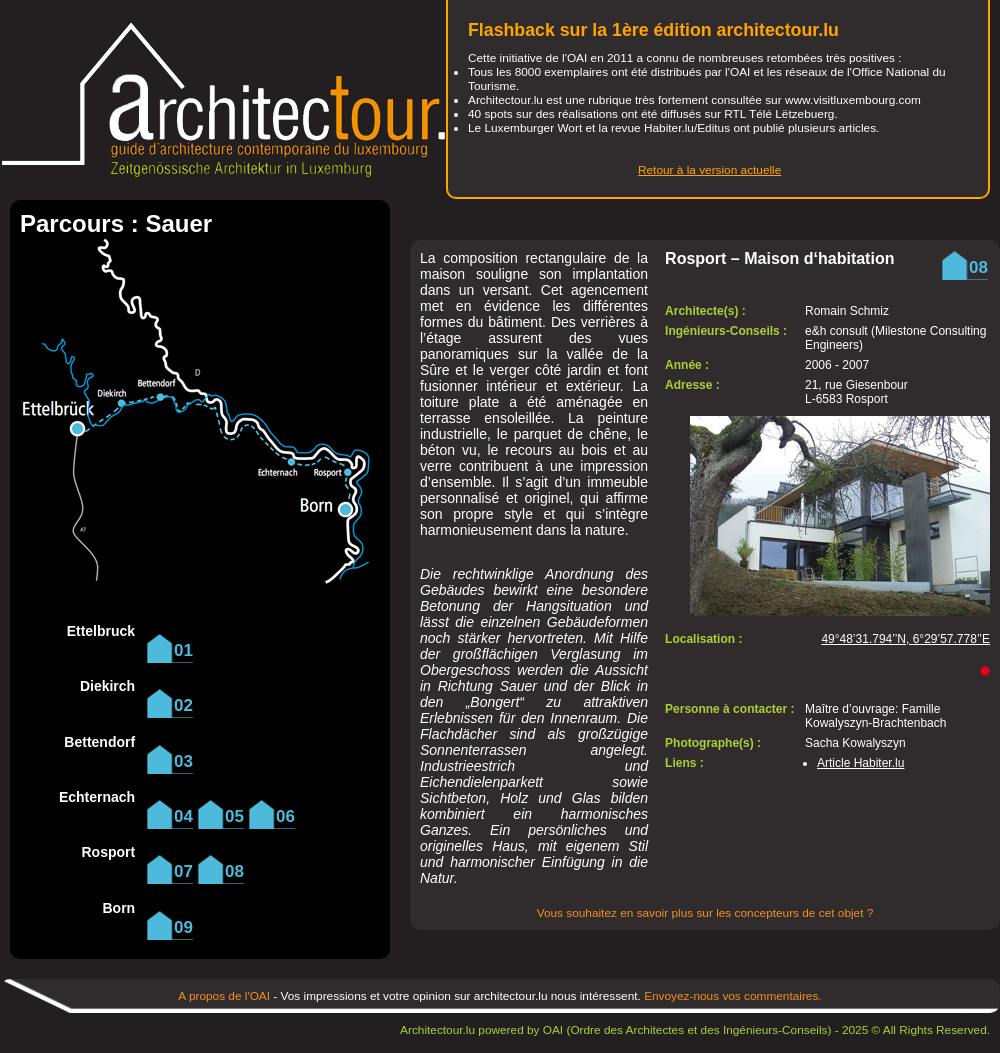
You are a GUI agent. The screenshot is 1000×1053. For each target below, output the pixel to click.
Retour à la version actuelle (709, 170)
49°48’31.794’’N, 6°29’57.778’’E (905, 639)
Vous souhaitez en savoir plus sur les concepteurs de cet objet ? (705, 913)
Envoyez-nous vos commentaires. (733, 996)
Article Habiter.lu (860, 763)
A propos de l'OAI (224, 996)
